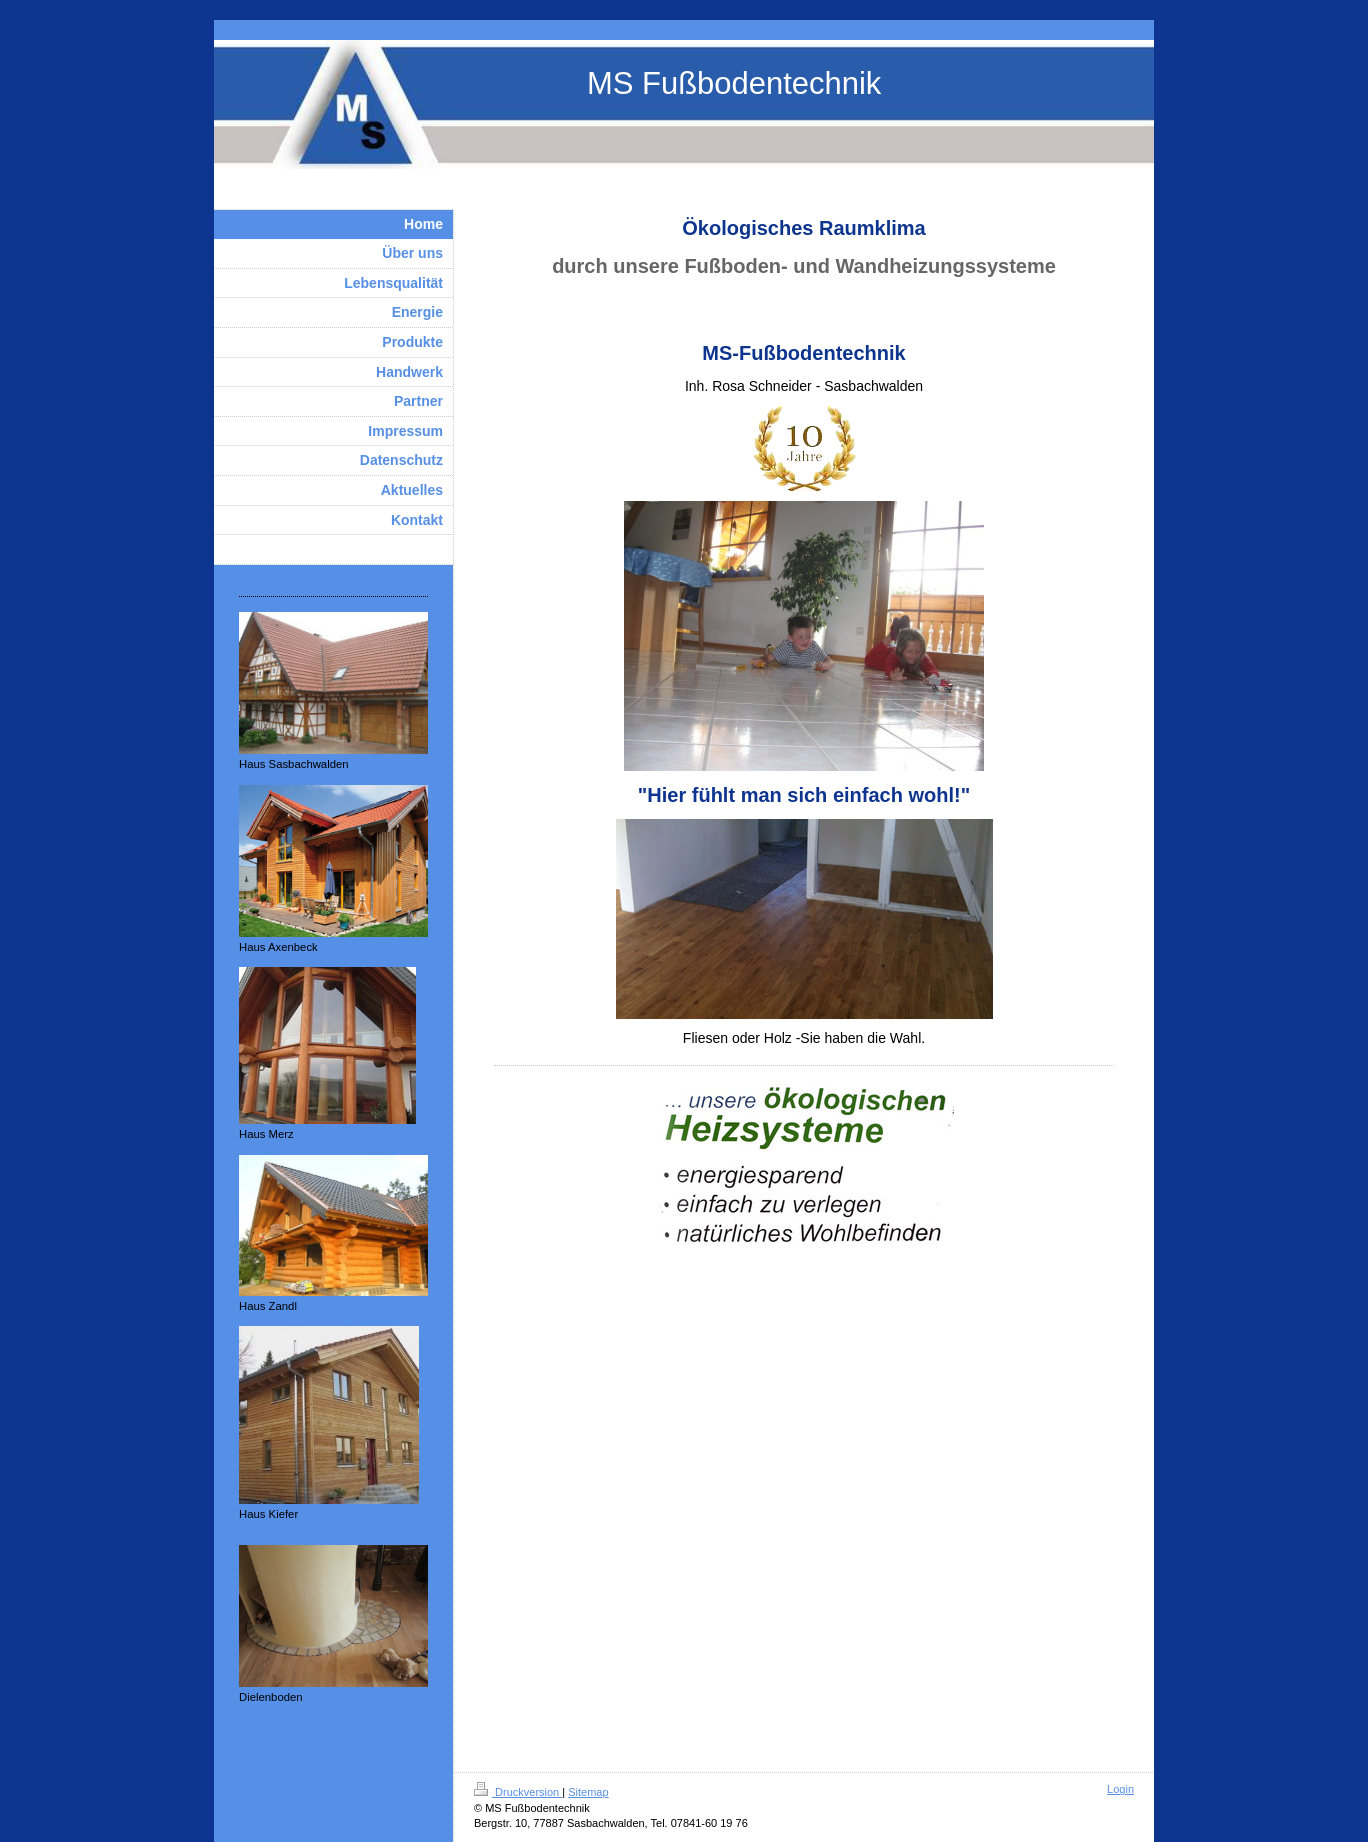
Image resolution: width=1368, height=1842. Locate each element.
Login (1120, 1789)
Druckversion (518, 1792)
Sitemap (588, 1792)
